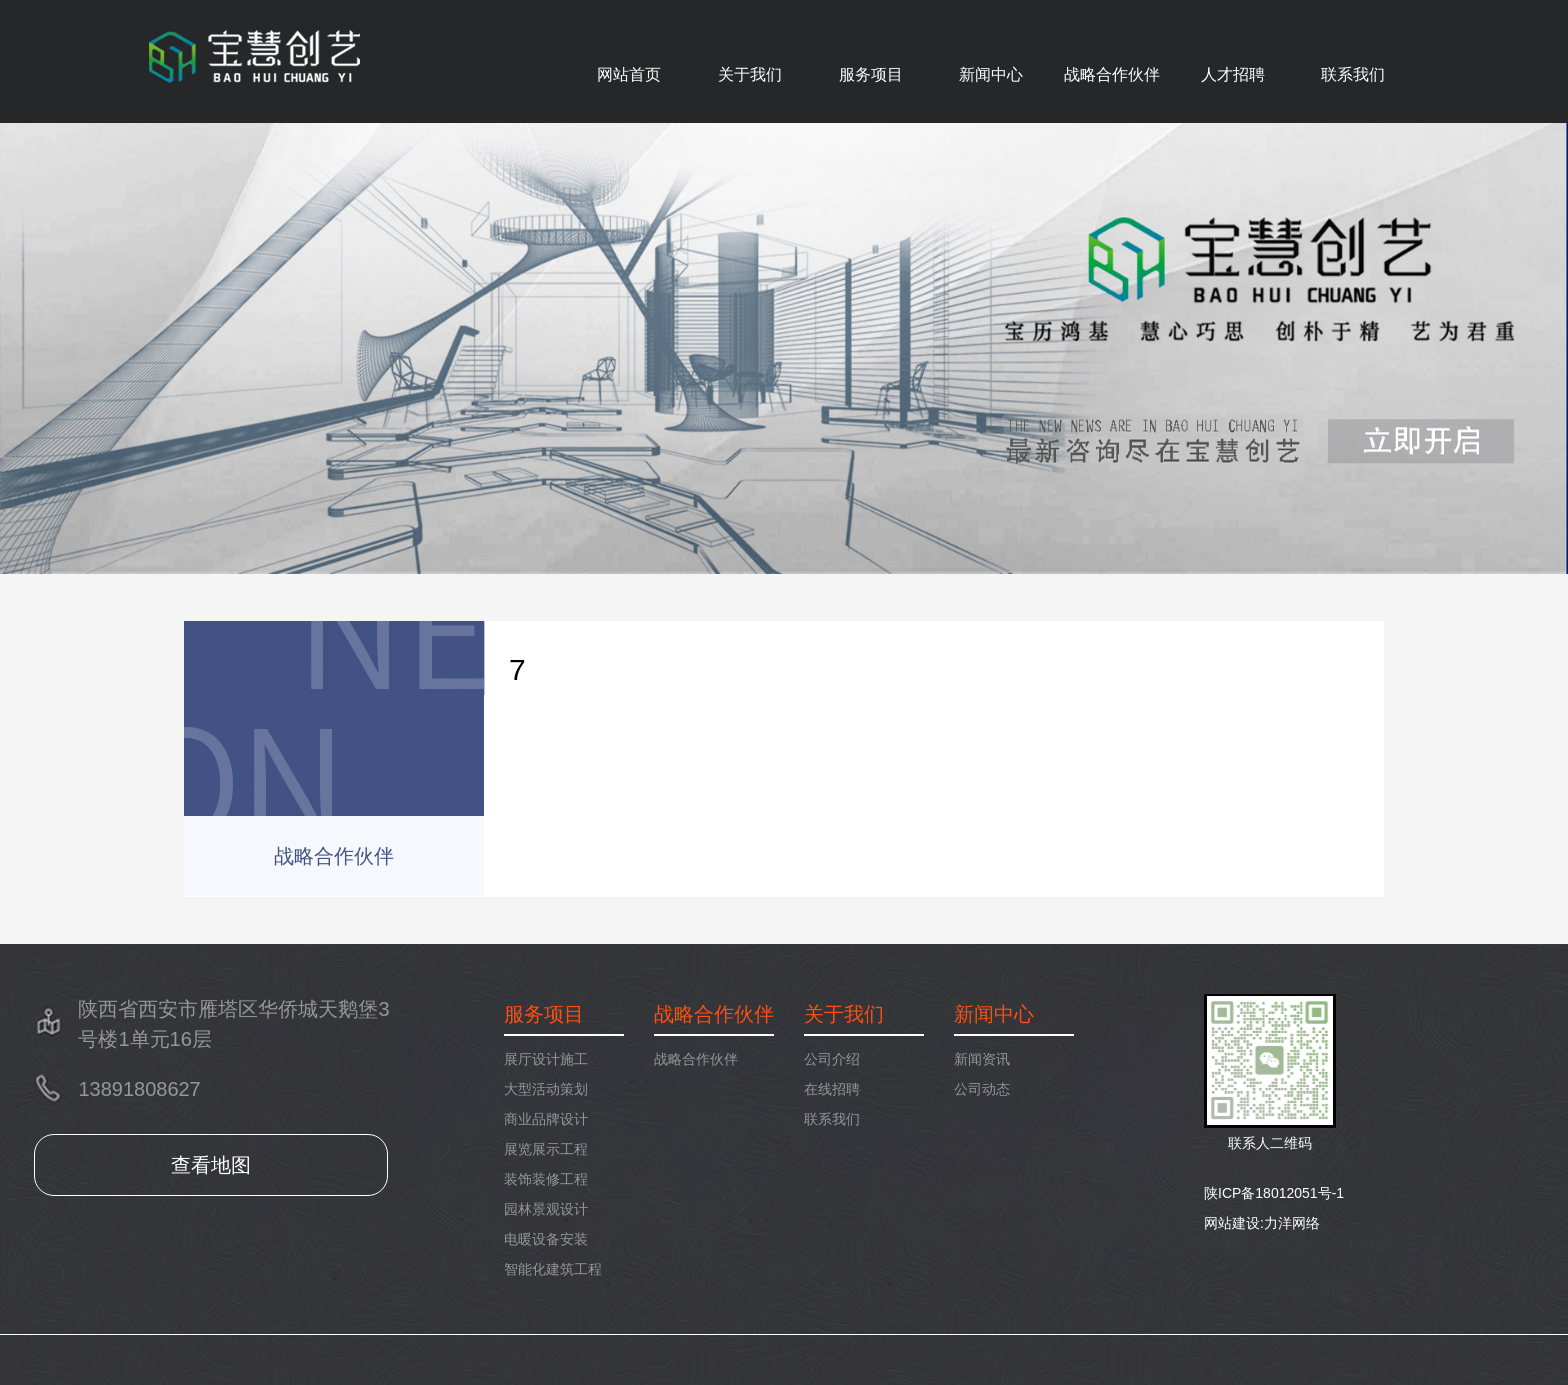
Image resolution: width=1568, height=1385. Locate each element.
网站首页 (629, 74)
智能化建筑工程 (553, 1269)
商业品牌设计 (546, 1119)
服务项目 (871, 74)
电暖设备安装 (546, 1239)
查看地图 (211, 1165)
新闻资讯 (982, 1059)
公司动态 (982, 1089)
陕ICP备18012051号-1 (1274, 1193)
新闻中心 (991, 74)
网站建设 (1232, 1223)
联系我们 (1353, 74)
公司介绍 (832, 1059)
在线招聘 (832, 1089)
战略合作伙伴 (1112, 74)
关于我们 (750, 74)
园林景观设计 (546, 1209)
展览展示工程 (546, 1149)
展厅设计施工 (546, 1059)
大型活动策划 (546, 1089)
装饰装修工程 (546, 1179)
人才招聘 (1233, 74)
